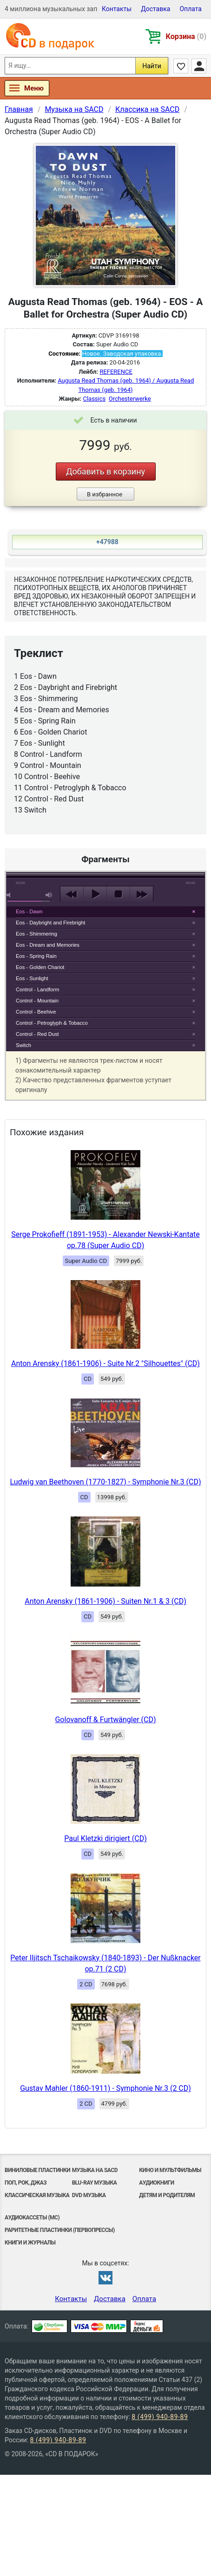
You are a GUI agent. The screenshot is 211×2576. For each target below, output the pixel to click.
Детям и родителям (167, 2195)
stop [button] (118, 894)
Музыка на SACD (95, 2170)
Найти (151, 66)
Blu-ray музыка (94, 2182)
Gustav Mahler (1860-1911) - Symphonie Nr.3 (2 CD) (105, 2088)
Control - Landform (37, 989)
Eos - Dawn (29, 911)
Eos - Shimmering (36, 934)
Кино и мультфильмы (170, 2170)
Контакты (117, 9)
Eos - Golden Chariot (40, 967)
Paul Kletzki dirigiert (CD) (105, 1838)
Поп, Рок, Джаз (25, 2182)
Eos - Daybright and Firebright (50, 922)
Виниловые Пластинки (37, 2170)
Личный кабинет (198, 66)
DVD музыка (89, 2195)
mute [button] (10, 895)
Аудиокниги (156, 2182)
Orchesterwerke (130, 398)
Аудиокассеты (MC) (32, 2217)
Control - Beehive (36, 1012)
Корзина (186, 36)
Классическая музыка (37, 2195)
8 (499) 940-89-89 (160, 2416)
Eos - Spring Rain (36, 956)
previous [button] (71, 894)
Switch (23, 1045)
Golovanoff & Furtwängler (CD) (105, 1719)
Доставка (155, 9)
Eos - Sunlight (32, 978)
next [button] (141, 894)
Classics (94, 398)
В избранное (104, 494)
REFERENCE (115, 371)
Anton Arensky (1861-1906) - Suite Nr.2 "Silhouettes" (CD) (105, 1363)
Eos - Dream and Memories (47, 945)
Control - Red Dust (37, 1034)
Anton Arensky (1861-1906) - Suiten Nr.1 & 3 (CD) (105, 1601)
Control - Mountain (37, 1000)
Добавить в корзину (105, 471)
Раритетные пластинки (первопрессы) (60, 2230)
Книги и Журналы (30, 2242)
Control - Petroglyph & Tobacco (52, 1023)
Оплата (190, 9)
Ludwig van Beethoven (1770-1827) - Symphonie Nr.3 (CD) (105, 1481)
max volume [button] (49, 895)
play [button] (105, 810)
